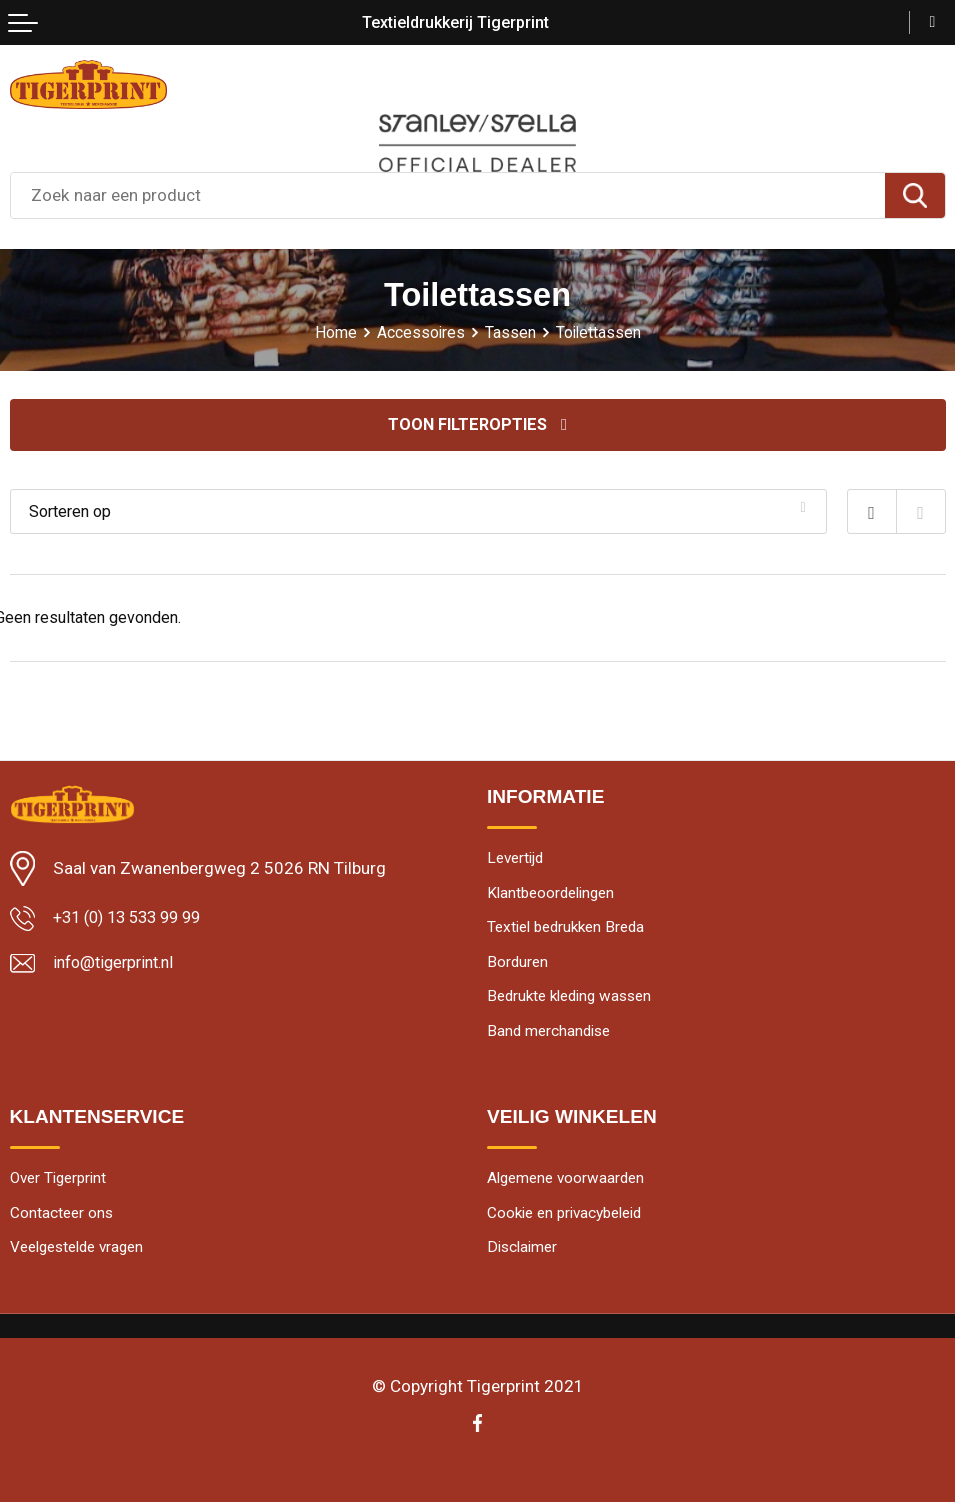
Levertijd (517, 858)
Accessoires (420, 332)
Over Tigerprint (62, 1185)
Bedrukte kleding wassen (575, 1001)
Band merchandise (552, 1036)
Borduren (518, 965)
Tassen (510, 332)
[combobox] (448, 195)
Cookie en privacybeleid (571, 1221)
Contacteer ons (63, 1221)
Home (334, 332)
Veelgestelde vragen (83, 1256)
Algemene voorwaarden (570, 1185)
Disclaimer (525, 1256)
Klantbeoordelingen (555, 894)
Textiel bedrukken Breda (571, 930)
